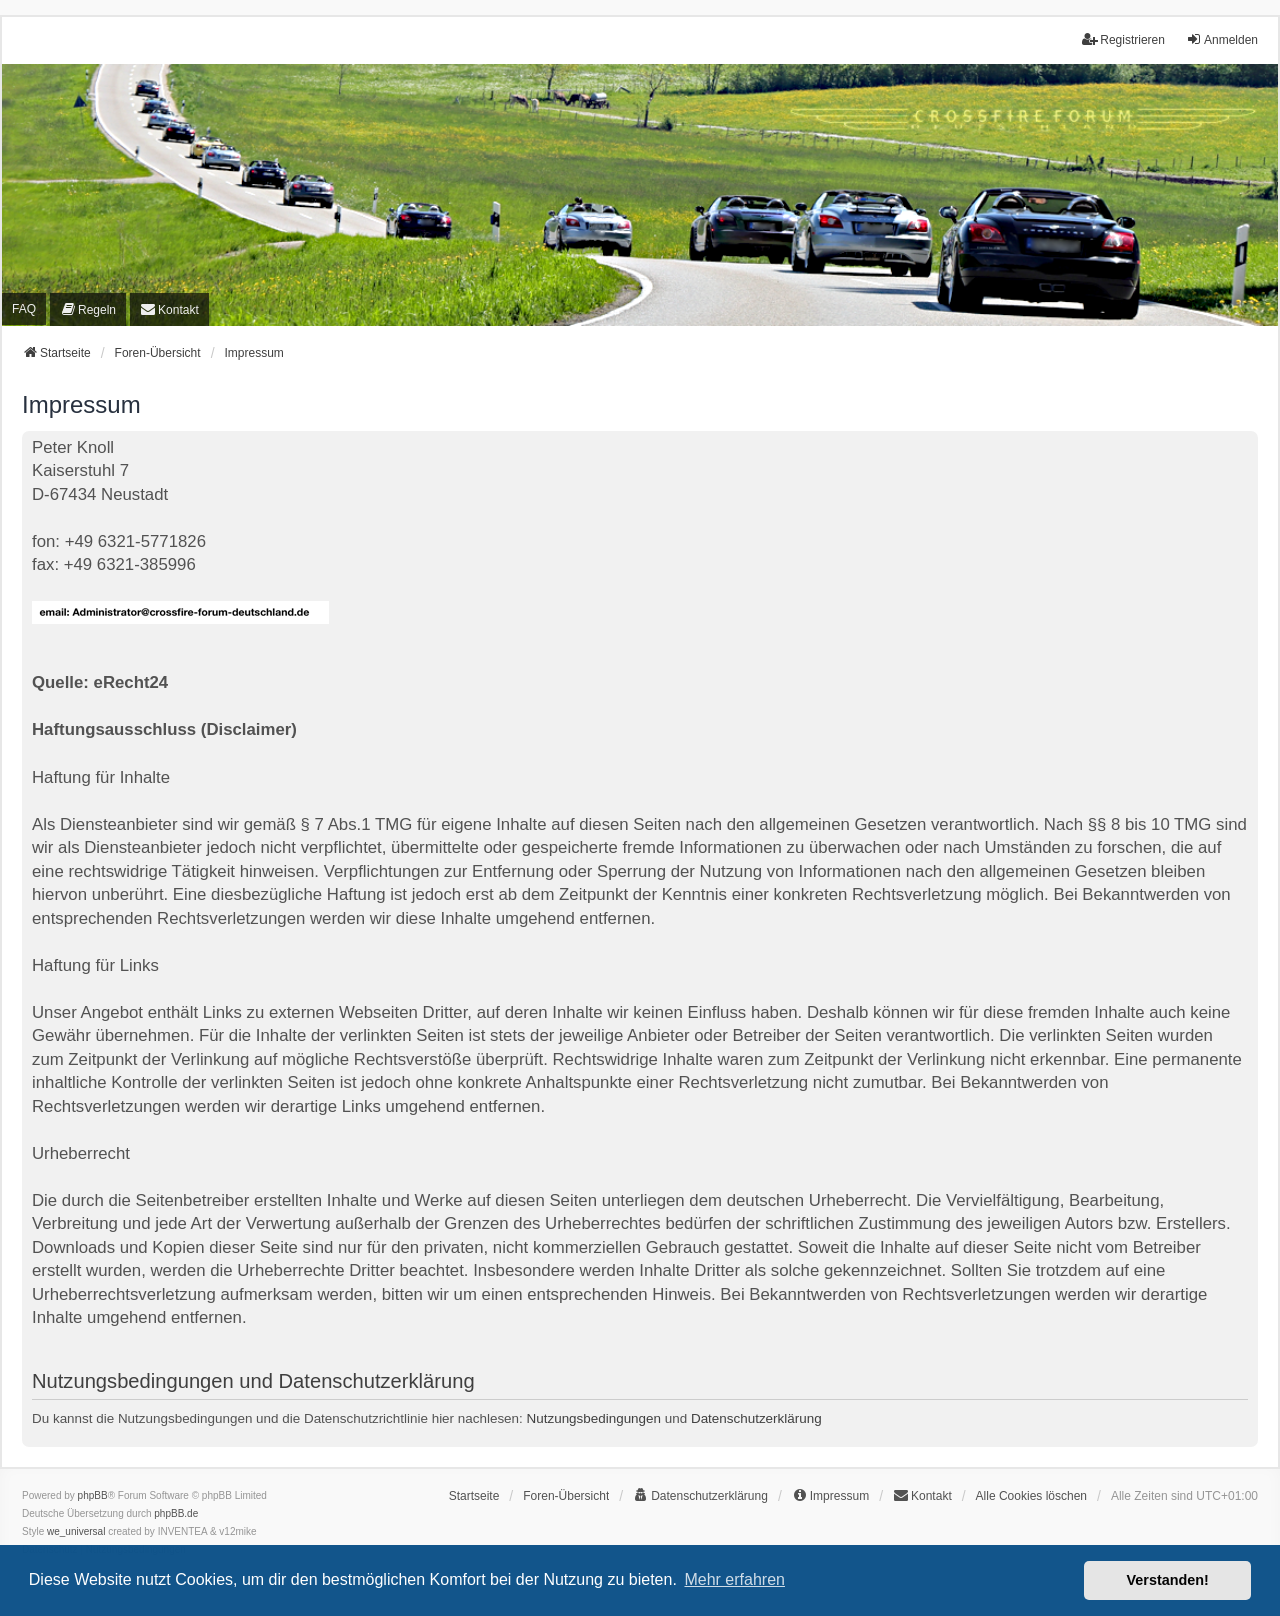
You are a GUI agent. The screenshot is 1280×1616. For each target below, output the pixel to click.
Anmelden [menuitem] (1222, 39)
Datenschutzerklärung (756, 1418)
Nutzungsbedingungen (594, 1418)
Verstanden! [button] (1168, 1580)
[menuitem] (88, 309)
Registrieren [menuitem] (1123, 39)
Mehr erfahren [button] (734, 1579)
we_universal (76, 1531)
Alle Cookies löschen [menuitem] (1031, 1496)
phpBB (93, 1495)
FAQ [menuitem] (24, 309)
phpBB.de (176, 1513)
